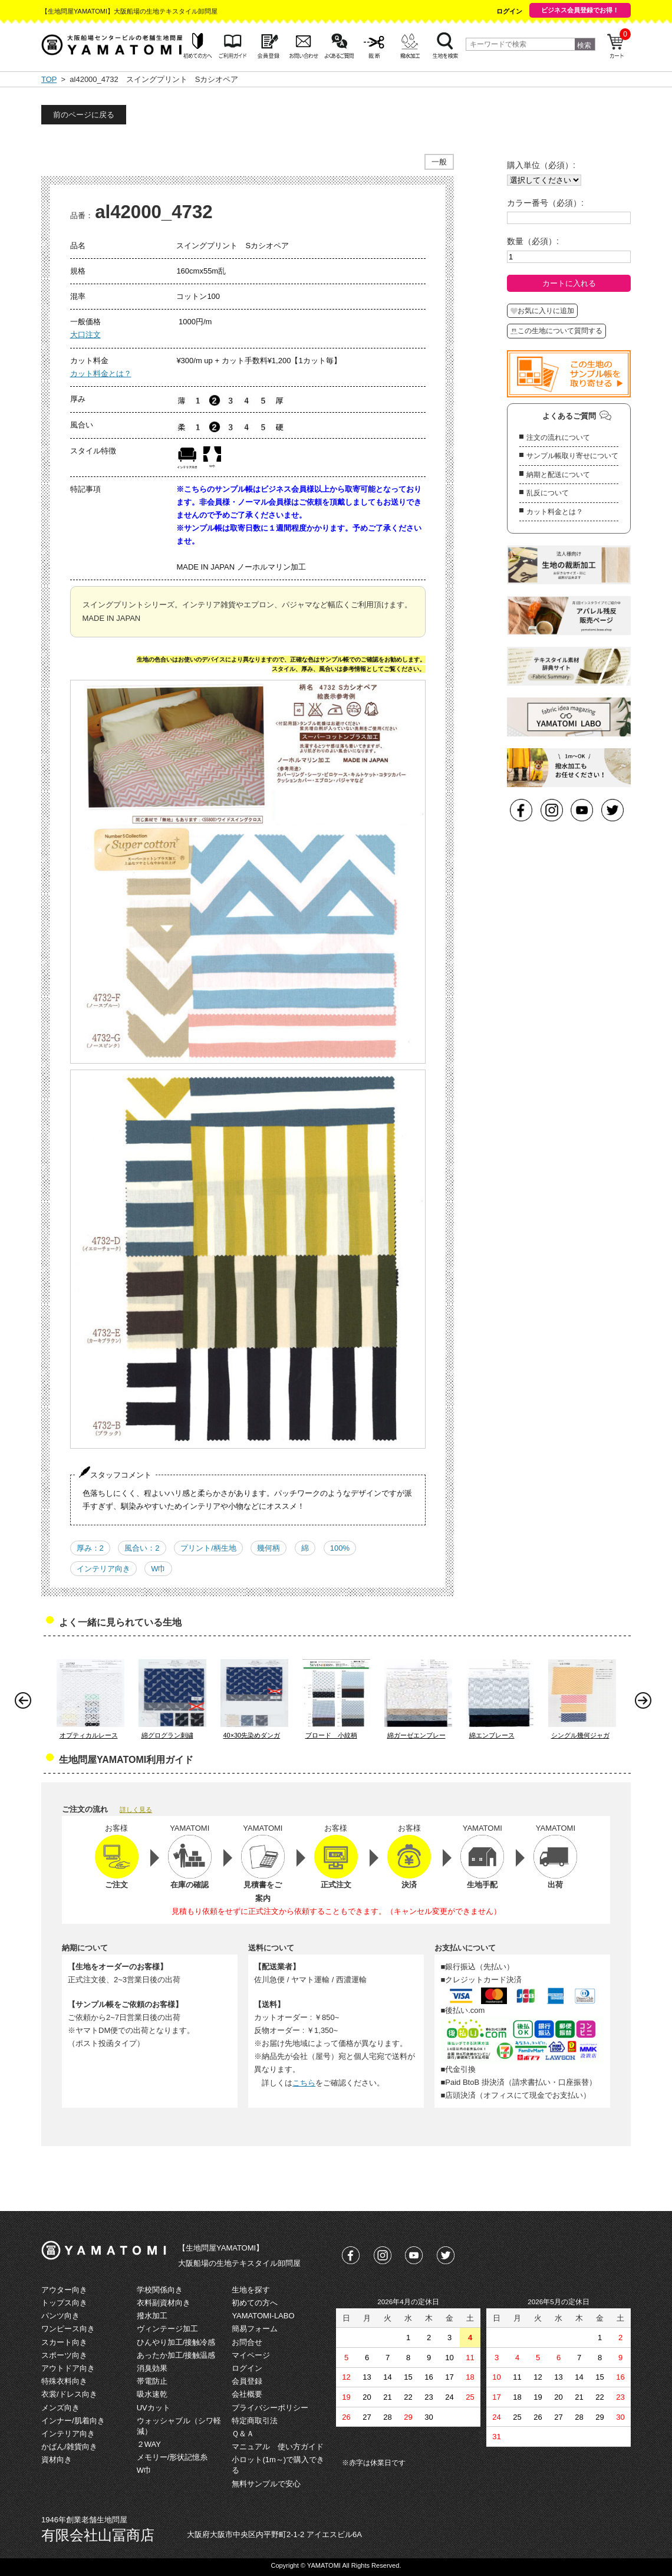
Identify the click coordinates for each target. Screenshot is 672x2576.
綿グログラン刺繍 (167, 1735)
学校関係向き (160, 2289)
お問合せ (247, 2342)
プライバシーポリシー (270, 2407)
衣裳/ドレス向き (69, 2394)
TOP (49, 79)
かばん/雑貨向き (69, 2446)
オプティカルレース (89, 1735)
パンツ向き (60, 2315)
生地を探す (251, 2289)
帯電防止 (152, 2381)
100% (340, 1548)
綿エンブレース (492, 1735)
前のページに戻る (83, 114)
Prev (26, 1703)
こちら (303, 2082)
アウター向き (64, 2289)
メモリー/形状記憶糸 (172, 2457)
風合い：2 (141, 1548)
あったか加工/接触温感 (176, 2355)
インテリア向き (103, 1568)
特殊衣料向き (64, 2381)
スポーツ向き (64, 2355)
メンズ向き (60, 2407)
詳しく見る (136, 1809)
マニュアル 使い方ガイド (278, 2446)
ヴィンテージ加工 (167, 2328)
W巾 (158, 1568)
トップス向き (64, 2302)
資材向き (56, 2459)
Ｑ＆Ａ (243, 2433)
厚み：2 (90, 1548)
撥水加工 (152, 2315)
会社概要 (247, 2394)
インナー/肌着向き (73, 2420)
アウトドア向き (68, 2368)
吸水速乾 (152, 2394)
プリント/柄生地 (208, 1548)
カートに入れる (569, 283)
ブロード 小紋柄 (331, 1735)
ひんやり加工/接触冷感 (176, 2342)
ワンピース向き (68, 2328)
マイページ (251, 2355)
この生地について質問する (556, 331)
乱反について (547, 493)
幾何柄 (268, 1548)
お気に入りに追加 (542, 311)
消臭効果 (152, 2368)
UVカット (153, 2407)
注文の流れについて (558, 437)
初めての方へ (255, 2302)
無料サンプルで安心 (266, 2483)
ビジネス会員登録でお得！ (580, 10)
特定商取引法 (255, 2420)
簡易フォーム (255, 2328)
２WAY (149, 2444)
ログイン (509, 11)
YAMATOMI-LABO (263, 2315)
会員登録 (247, 2381)
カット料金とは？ (100, 373)
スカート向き (64, 2342)
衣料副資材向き (163, 2302)
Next (646, 1703)
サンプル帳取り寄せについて (572, 456)
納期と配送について (558, 475)
